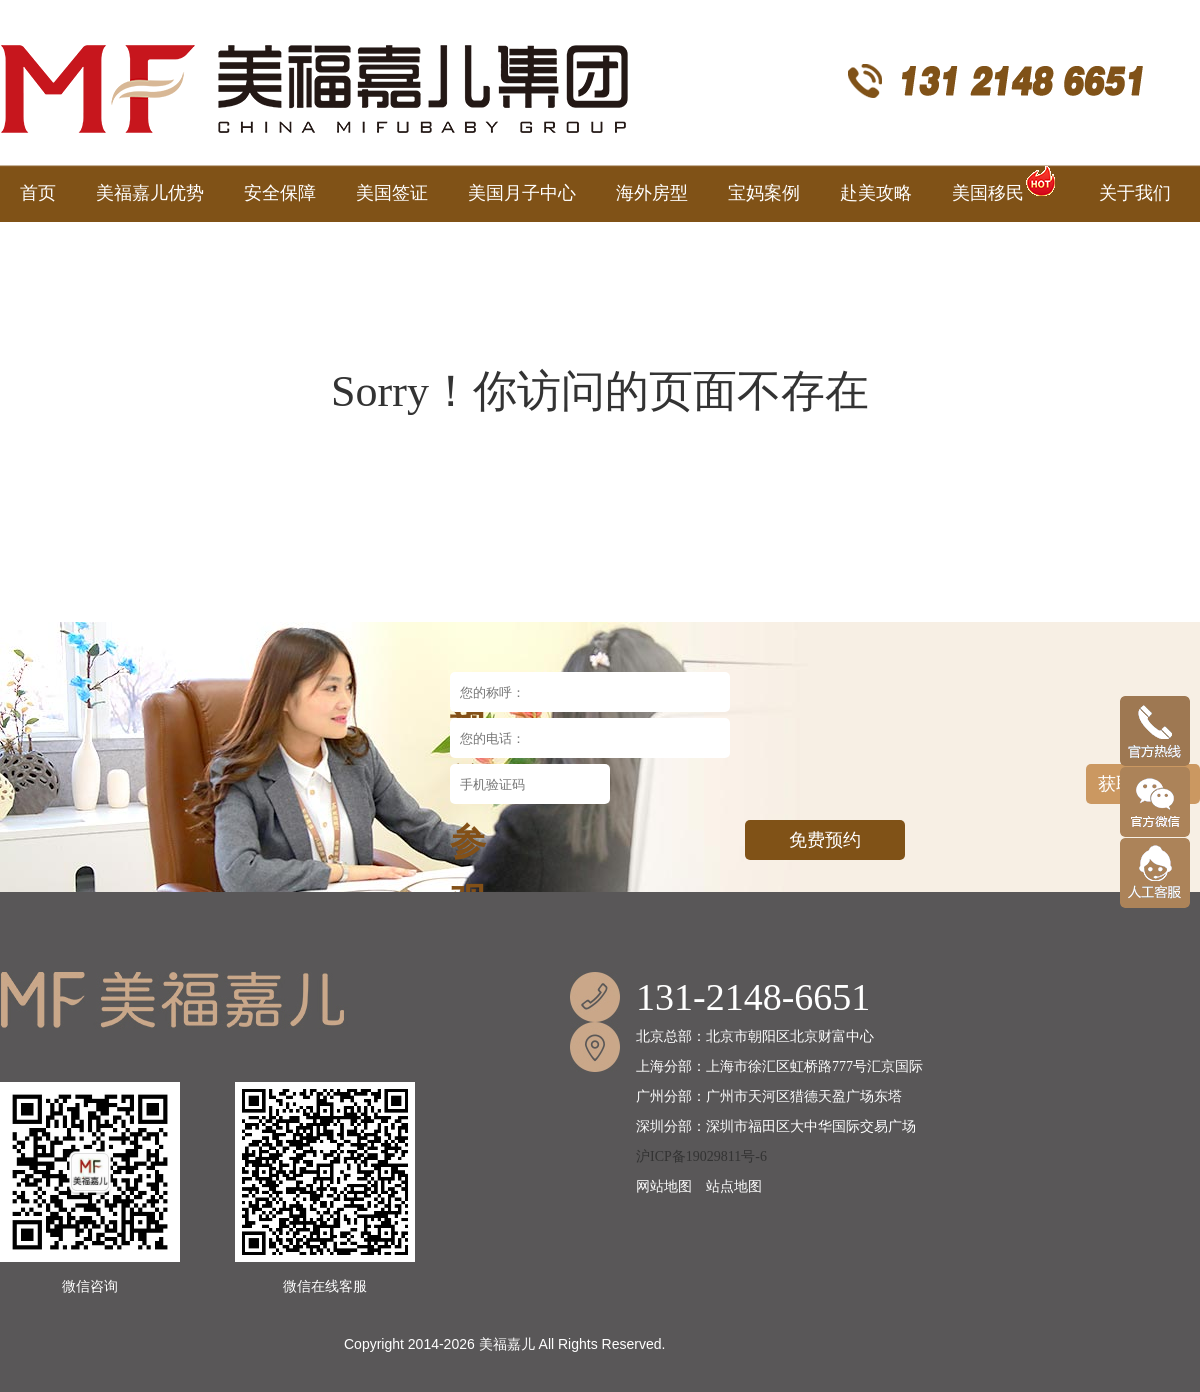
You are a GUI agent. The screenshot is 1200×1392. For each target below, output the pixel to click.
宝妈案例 (764, 193)
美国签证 (392, 193)
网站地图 (664, 1186)
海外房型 (652, 193)
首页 (38, 193)
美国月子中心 (522, 193)
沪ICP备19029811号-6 (701, 1156)
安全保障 (280, 193)
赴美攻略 (876, 193)
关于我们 (1135, 193)
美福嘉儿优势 (150, 193)
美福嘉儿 (507, 1344)
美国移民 (1005, 183)
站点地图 (734, 1186)
